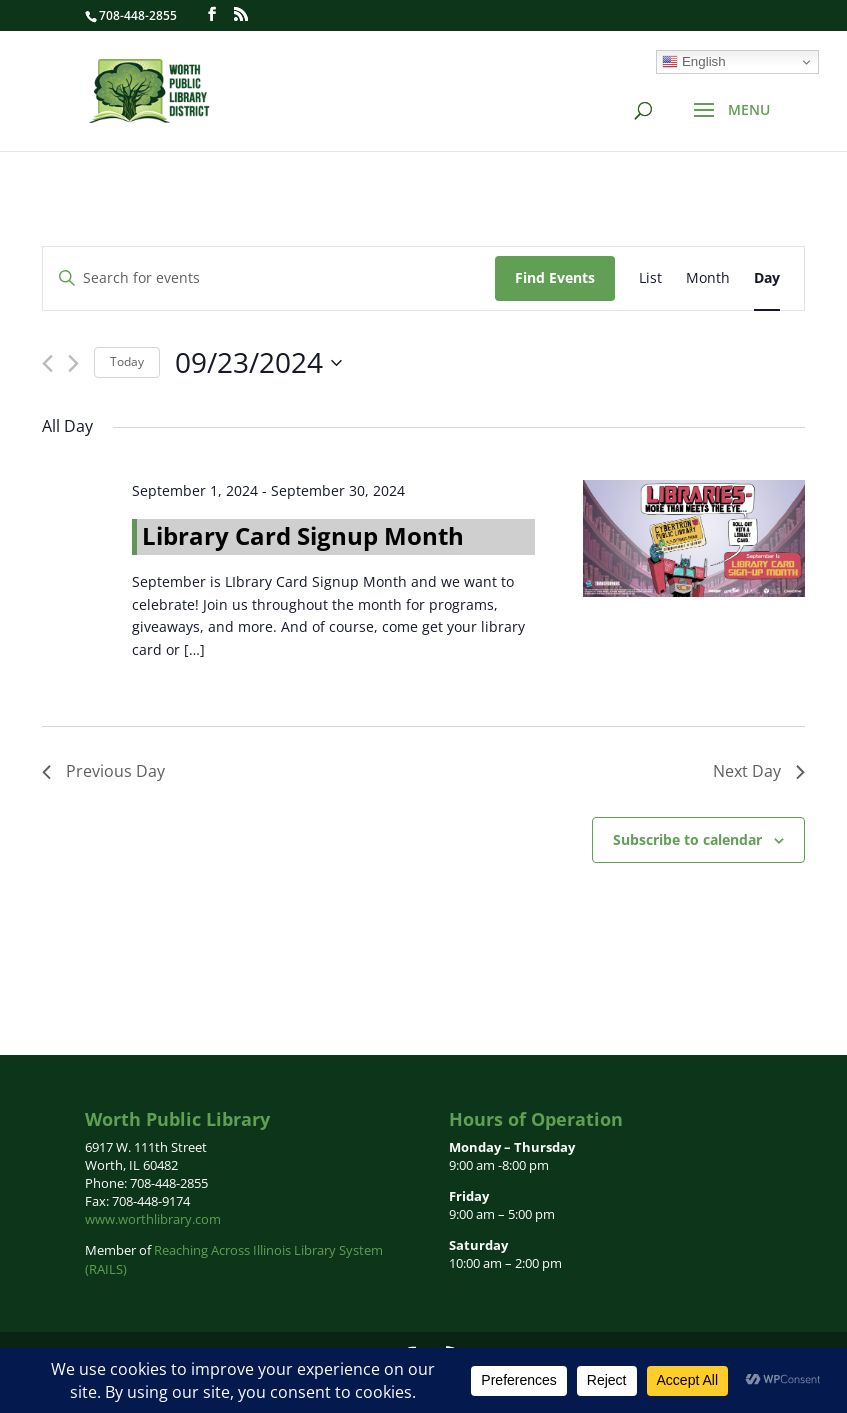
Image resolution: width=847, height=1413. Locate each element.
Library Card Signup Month (303, 535)
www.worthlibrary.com (153, 1219)
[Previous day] (47, 363)
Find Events (555, 277)
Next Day (759, 771)
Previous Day (103, 771)
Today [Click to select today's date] (127, 361)
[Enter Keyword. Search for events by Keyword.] (269, 278)
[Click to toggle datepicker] (258, 363)
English (693, 62)
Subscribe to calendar (687, 839)
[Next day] (73, 363)
